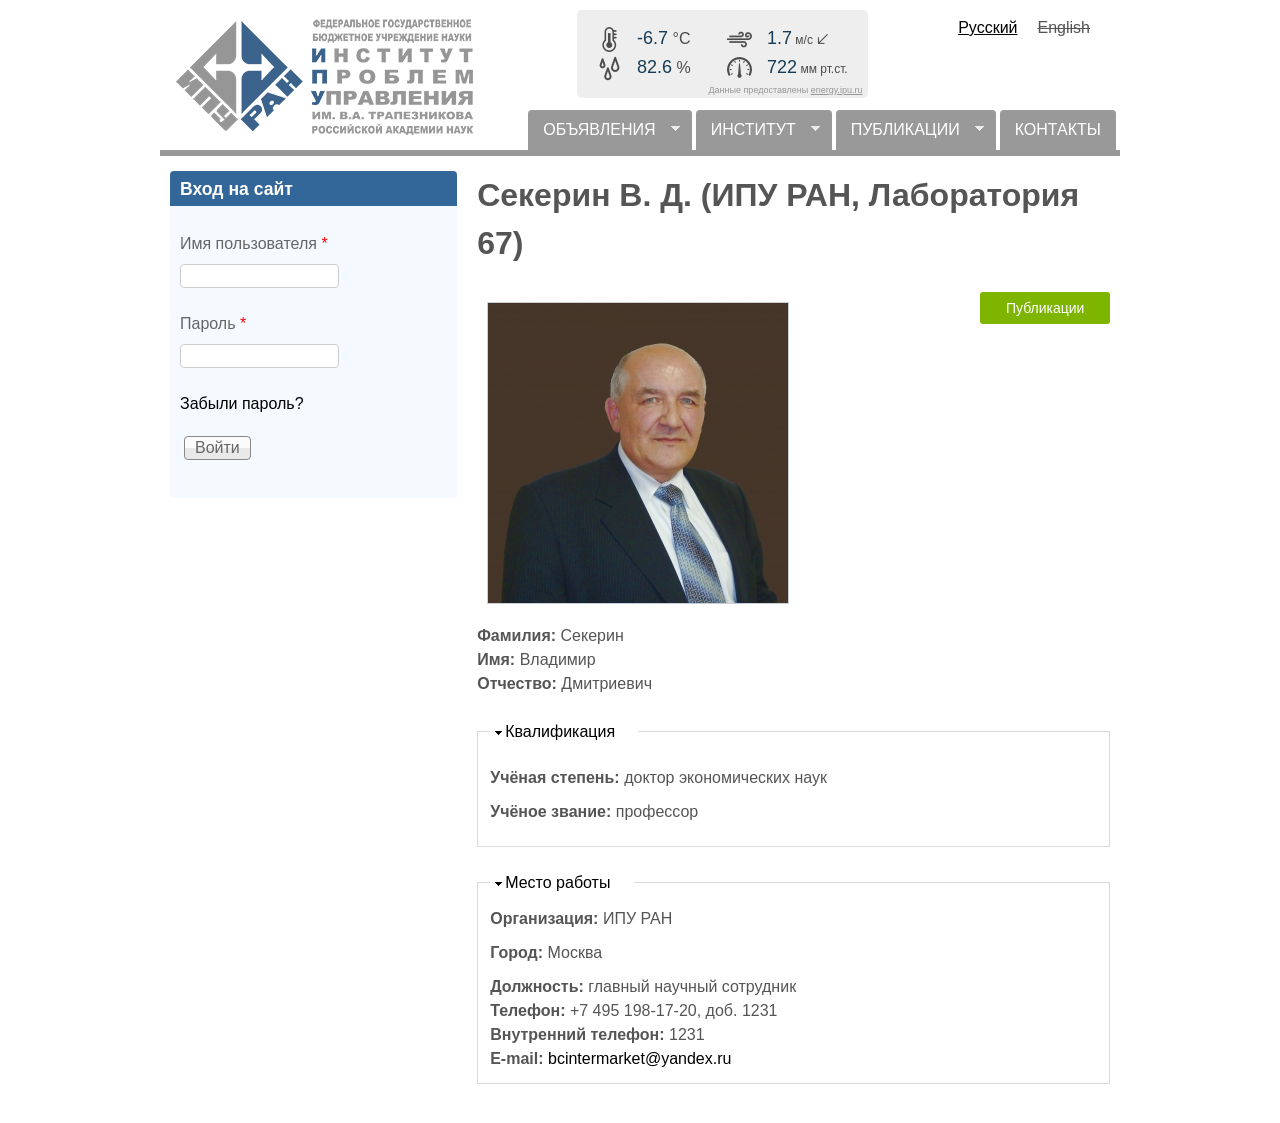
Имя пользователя (254, 243)
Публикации (1045, 308)
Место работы (557, 882)
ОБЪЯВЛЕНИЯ (603, 135)
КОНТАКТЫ (1058, 129)
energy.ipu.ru (837, 90)
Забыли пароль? (242, 403)
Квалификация (560, 731)
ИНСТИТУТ (758, 135)
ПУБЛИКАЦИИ (910, 135)
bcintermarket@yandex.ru (639, 1058)
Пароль (213, 323)
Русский (987, 27)
